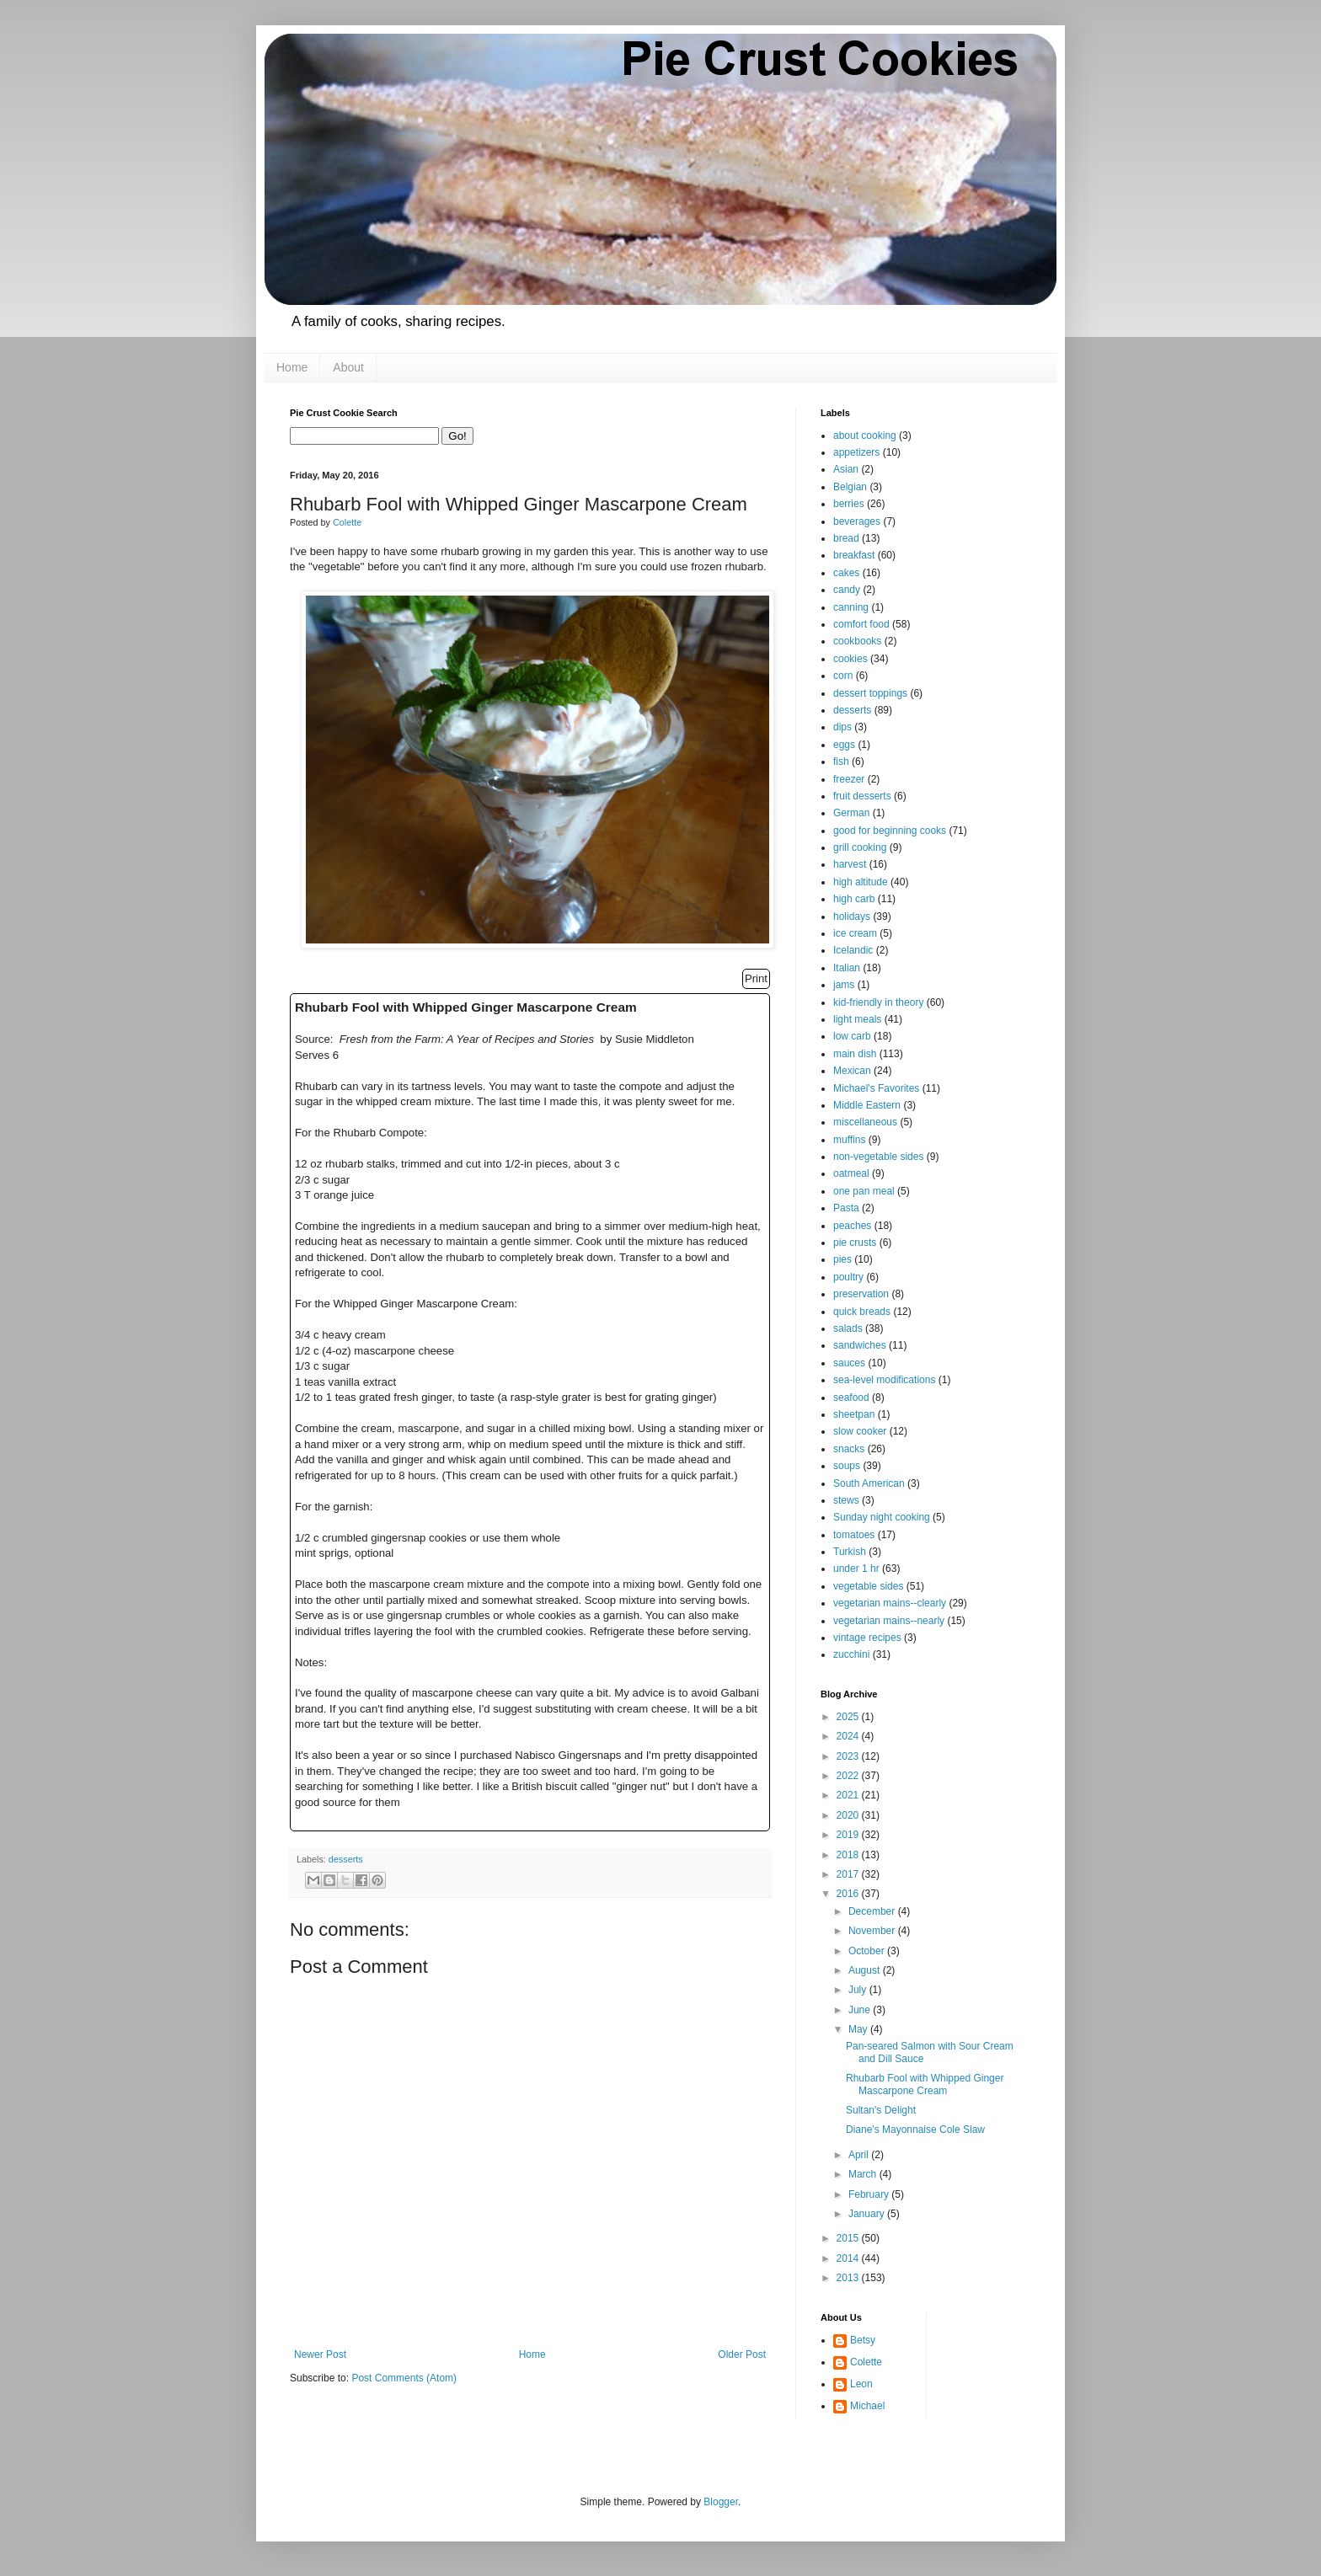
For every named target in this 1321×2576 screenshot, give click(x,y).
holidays (851, 916)
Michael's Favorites (876, 1088)
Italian (846, 968)
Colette (866, 2362)
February (869, 2194)
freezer (848, 779)
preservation (861, 1294)
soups (846, 1466)
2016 (849, 1894)
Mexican (852, 1071)
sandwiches (859, 1345)
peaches (852, 1226)
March (864, 2174)
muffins (849, 1140)
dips (842, 727)
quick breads (861, 1311)
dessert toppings (870, 693)
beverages (856, 521)
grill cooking (859, 847)
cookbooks (857, 641)
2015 (849, 2238)
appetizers (856, 452)
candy (846, 590)
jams (843, 985)
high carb (853, 899)
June (860, 2010)
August (865, 1970)
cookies (850, 659)
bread (846, 538)
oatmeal (851, 1173)
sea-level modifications (884, 1380)
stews (846, 1500)
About (348, 367)
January (867, 2214)
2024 (849, 1736)
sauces (849, 1363)
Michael (867, 2406)
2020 (849, 1815)
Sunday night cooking (881, 1517)
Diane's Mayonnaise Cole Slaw (915, 2129)
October (867, 1951)
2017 (849, 1874)
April (859, 2155)
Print (756, 978)
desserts (346, 1859)
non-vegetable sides (878, 1156)
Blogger (720, 2502)
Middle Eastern (867, 1105)
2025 (849, 1717)
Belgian (850, 487)
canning (851, 607)
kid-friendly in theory (878, 1002)
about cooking (864, 435)
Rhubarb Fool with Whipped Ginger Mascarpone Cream (924, 2084)
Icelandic (853, 950)
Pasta (846, 1208)
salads (848, 1328)
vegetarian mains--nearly (888, 1621)
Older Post (742, 2354)
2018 (849, 1855)
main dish (854, 1054)
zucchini (851, 1654)
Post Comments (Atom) (404, 2378)
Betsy (862, 2340)
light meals (857, 1019)
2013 (849, 2278)
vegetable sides (868, 1586)
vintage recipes (867, 1637)
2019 (849, 1835)
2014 (849, 2258)
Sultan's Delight (881, 2110)
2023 (849, 1756)
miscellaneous (865, 1122)
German (851, 813)
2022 (849, 1776)
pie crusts (854, 1242)
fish (841, 761)
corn (843, 675)
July (858, 1990)
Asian (845, 469)
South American (869, 1483)
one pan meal (864, 1191)
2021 (849, 1795)
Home (292, 367)
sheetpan (853, 1414)
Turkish (849, 1552)
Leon (861, 2384)
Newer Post (320, 2354)
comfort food (861, 624)
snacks (848, 1449)
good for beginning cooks (889, 830)
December (873, 1911)
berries (848, 504)
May (859, 2029)
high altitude (860, 882)
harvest (849, 864)
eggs (844, 745)
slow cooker (859, 1431)
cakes (846, 573)
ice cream (855, 933)
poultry (848, 1277)
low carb (852, 1036)
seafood (851, 1397)
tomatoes (853, 1535)
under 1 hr (856, 1568)
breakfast (853, 555)
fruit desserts (862, 796)
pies (842, 1259)
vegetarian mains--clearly (889, 1603)
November (873, 1931)
